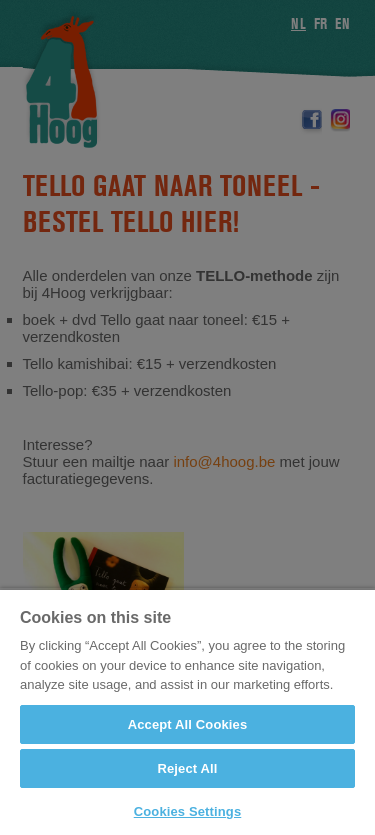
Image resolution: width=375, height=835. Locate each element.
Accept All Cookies (188, 724)
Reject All (187, 768)
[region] (187, 711)
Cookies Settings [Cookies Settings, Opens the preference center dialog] (188, 811)
